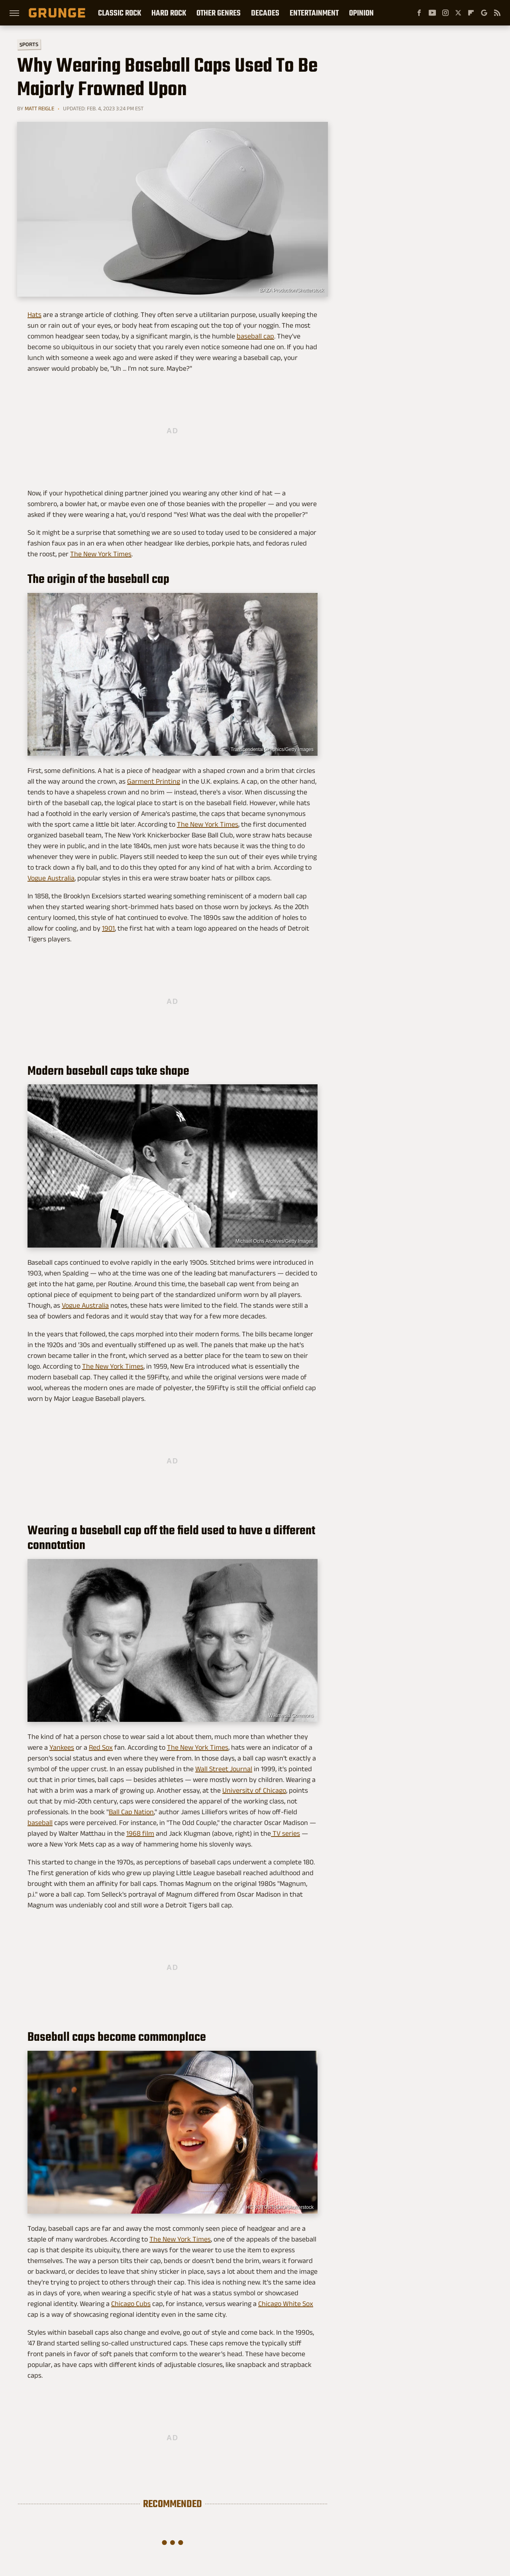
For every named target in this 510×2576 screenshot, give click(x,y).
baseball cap (255, 336)
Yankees (61, 1747)
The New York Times (100, 554)
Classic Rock (119, 13)
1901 (108, 928)
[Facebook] (419, 13)
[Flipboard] (471, 13)
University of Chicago (254, 1790)
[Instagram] (445, 13)
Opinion (361, 13)
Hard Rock (168, 13)
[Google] (484, 13)
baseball (40, 1823)
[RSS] (497, 13)
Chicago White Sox (285, 2304)
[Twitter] (458, 13)
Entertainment (314, 13)
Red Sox (101, 1747)
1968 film (140, 1833)
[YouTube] (432, 13)
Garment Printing (153, 781)
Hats (34, 315)
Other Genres (218, 13)
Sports (29, 44)
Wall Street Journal (223, 1769)
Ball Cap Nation (131, 1812)
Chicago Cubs (131, 2304)
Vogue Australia (51, 878)
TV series (285, 1833)
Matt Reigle (39, 108)
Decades (265, 13)
